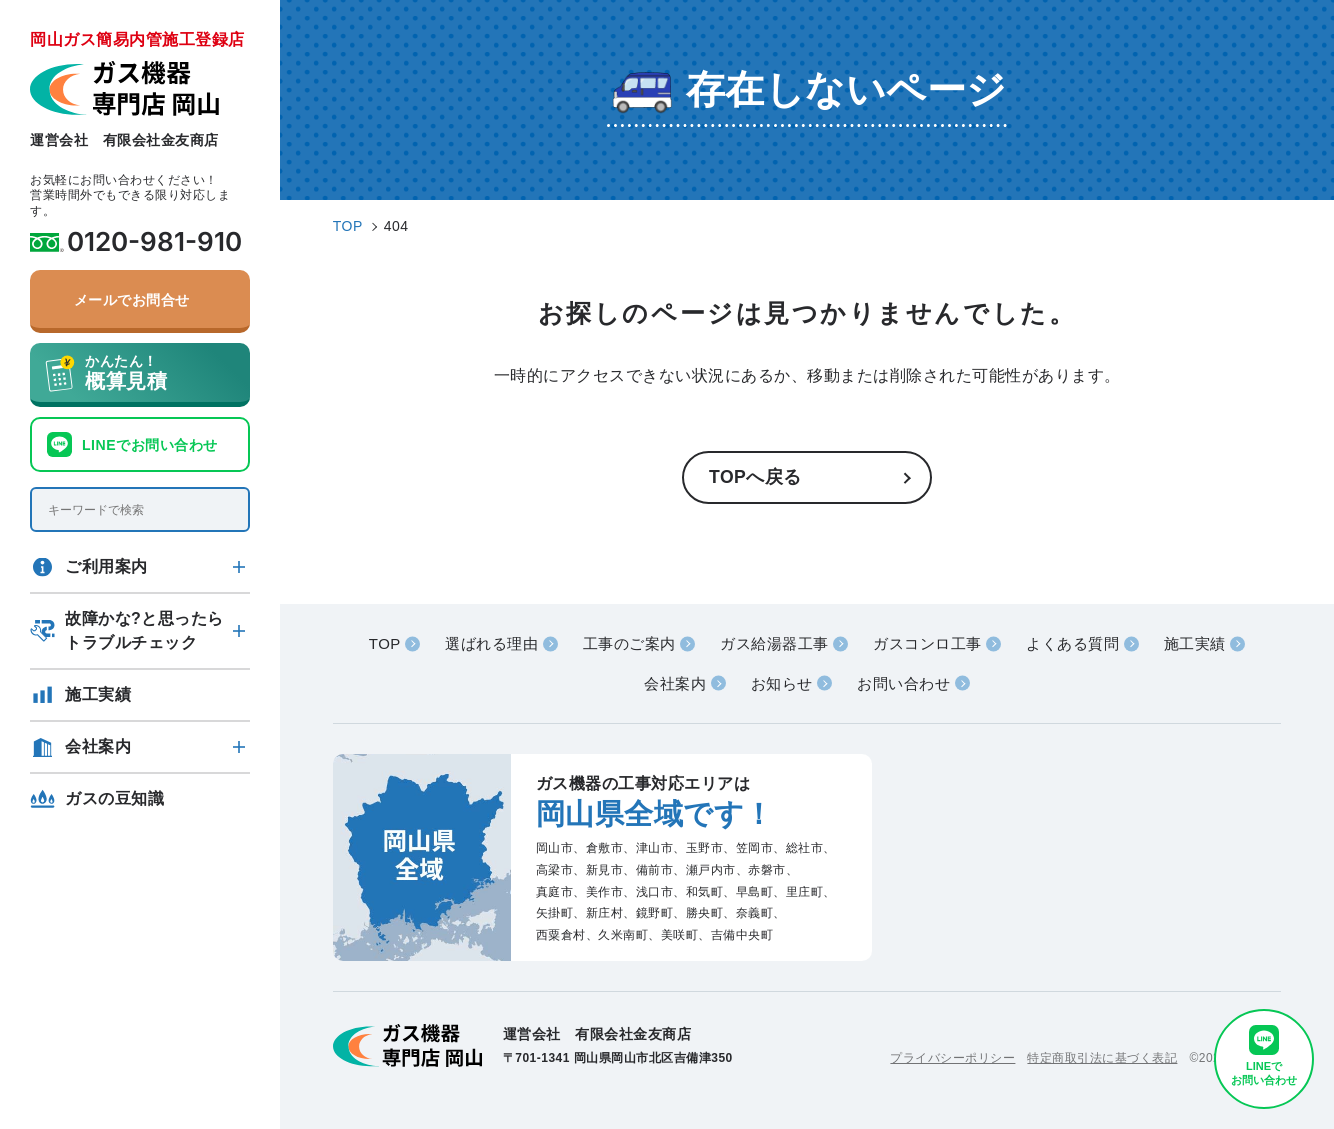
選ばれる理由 (491, 643)
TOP (385, 643)
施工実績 (98, 694)
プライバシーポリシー (952, 1058)
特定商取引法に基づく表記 (1102, 1058)
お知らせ (782, 683)
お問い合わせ (903, 683)
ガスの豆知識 (114, 798)
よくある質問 (1072, 643)
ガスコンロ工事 (927, 643)
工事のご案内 (629, 643)
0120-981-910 (154, 242)
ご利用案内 (106, 566)
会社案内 (98, 746)
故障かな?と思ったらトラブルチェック (144, 630)
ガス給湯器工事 (774, 643)
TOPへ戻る (755, 477)
